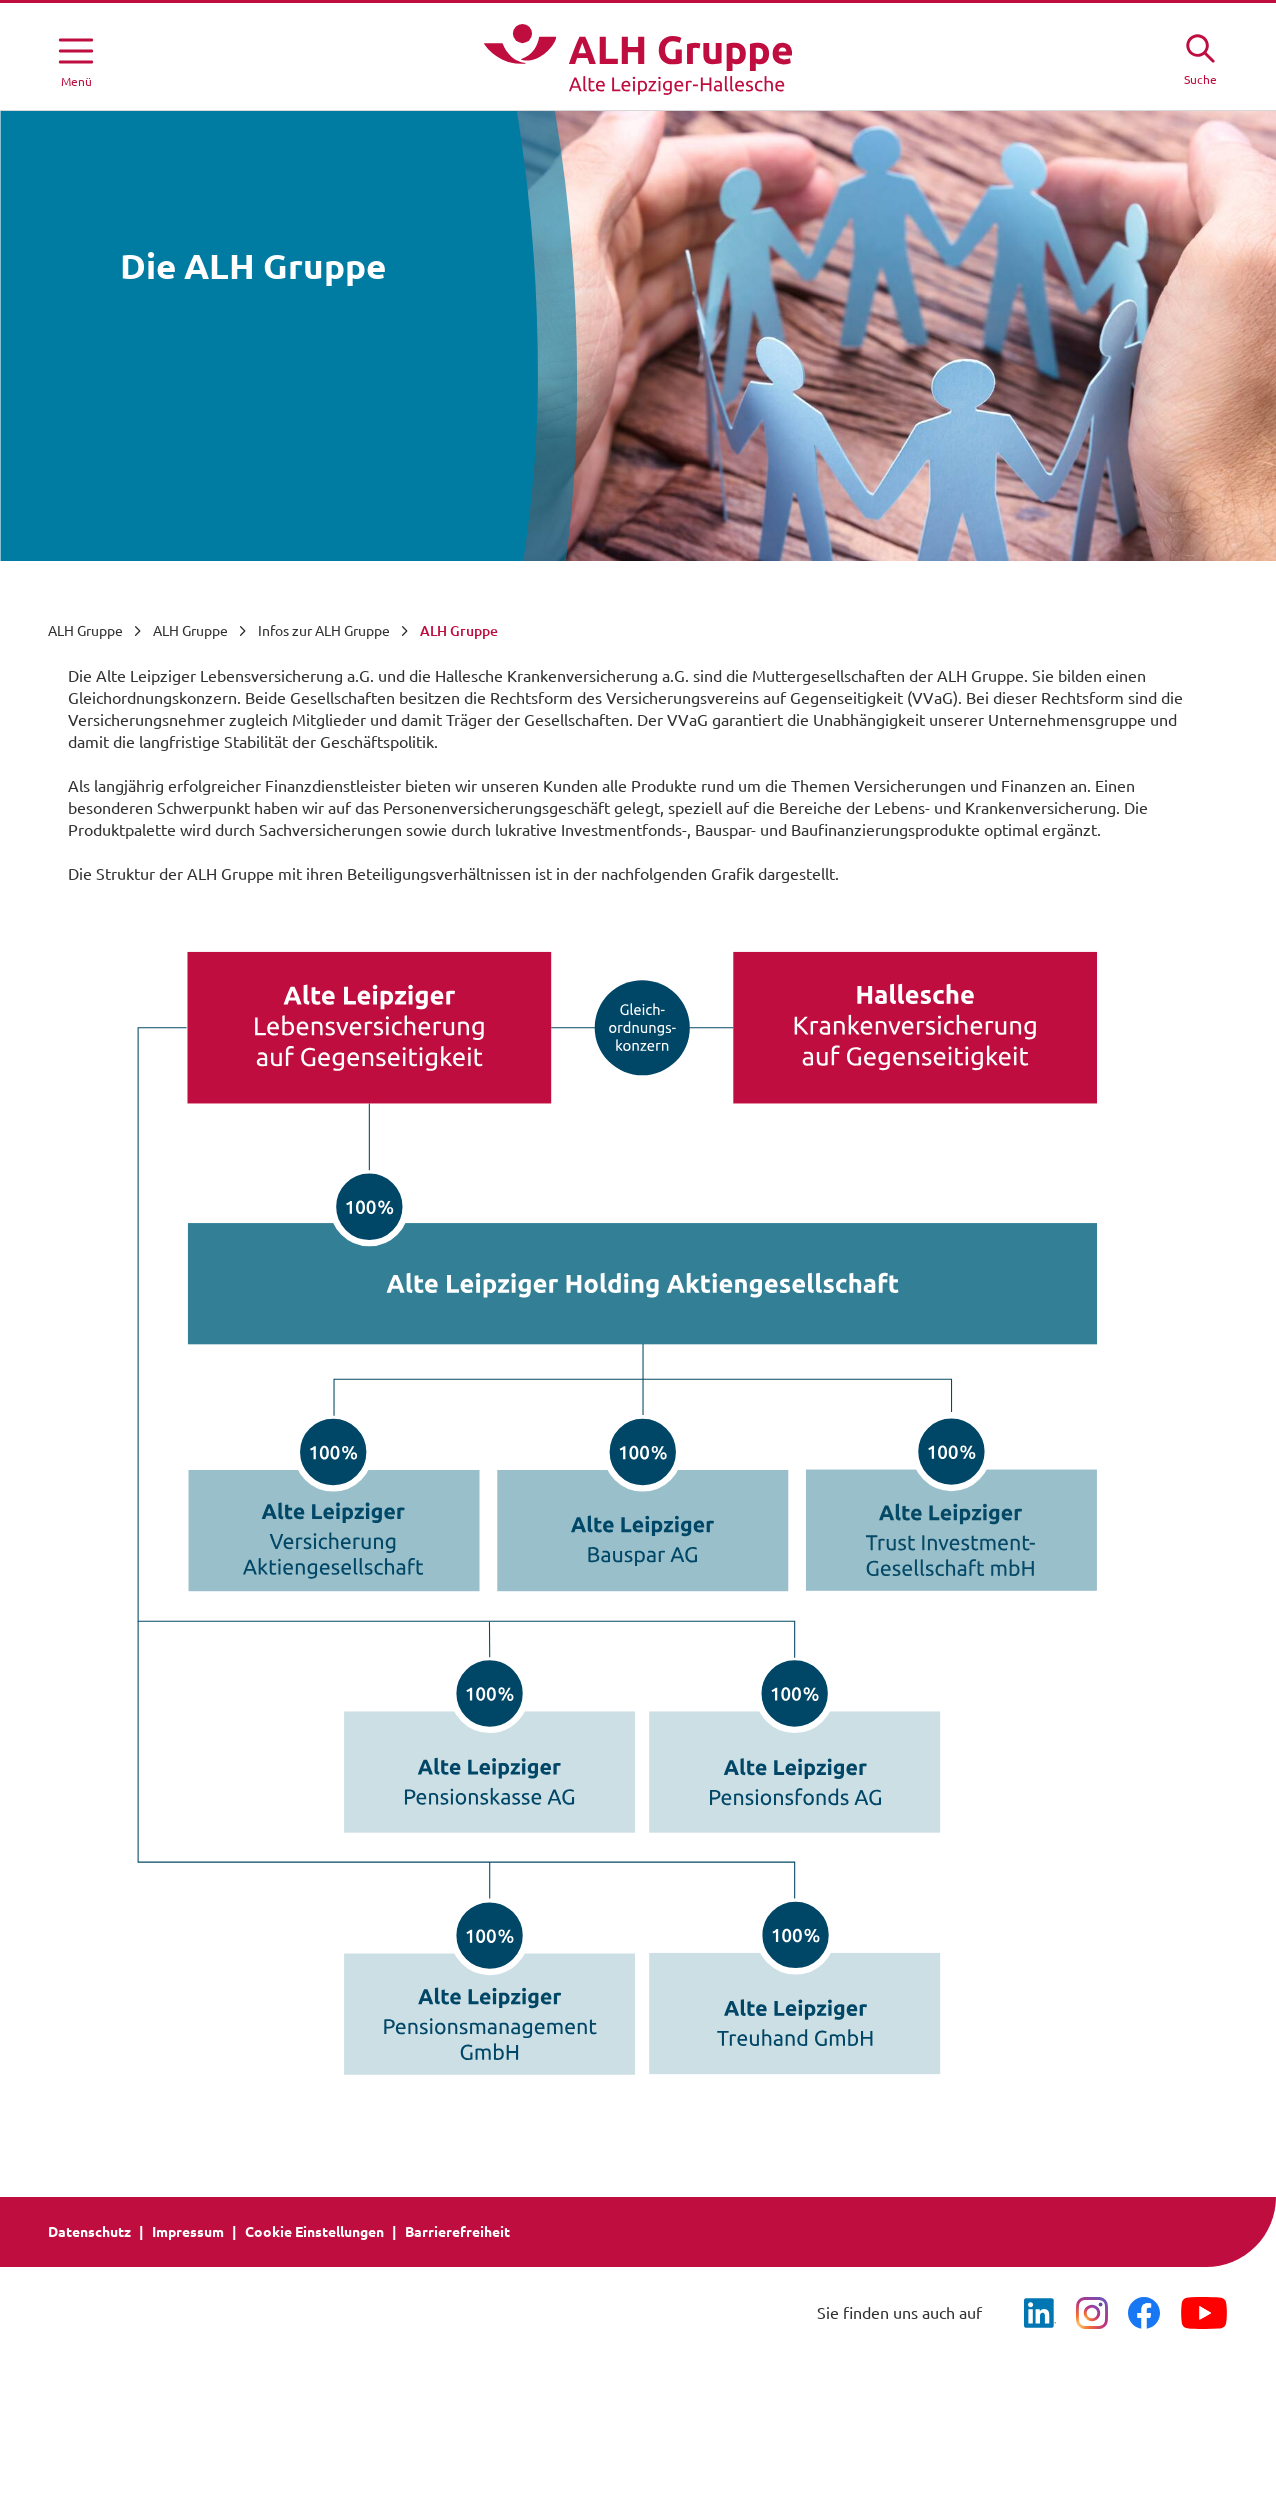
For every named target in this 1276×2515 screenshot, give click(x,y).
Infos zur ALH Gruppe (324, 631)
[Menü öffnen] (76, 59)
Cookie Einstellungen (314, 2232)
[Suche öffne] (1200, 57)
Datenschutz (89, 2232)
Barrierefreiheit (457, 2232)
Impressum (188, 2232)
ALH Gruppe (85, 631)
